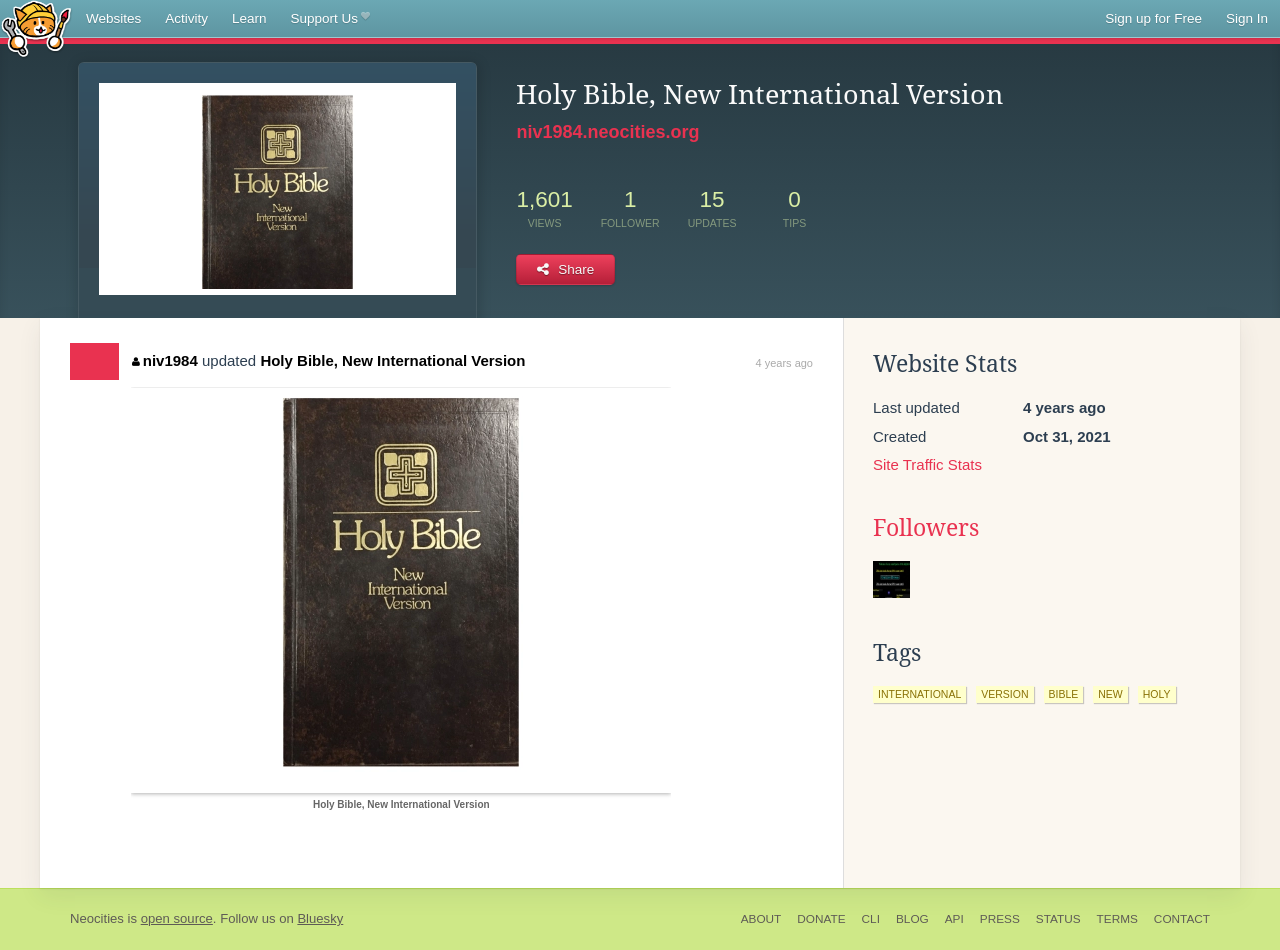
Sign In (1247, 18)
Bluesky (320, 918)
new (1110, 694)
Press (1000, 919)
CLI (871, 919)
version (1004, 694)
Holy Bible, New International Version (392, 360)
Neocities (97, 918)
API (954, 919)
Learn (249, 18)
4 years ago (784, 363)
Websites (113, 18)
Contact (1182, 919)
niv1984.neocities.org (607, 132)
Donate (821, 919)
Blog (912, 919)
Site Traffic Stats (927, 464)
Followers (926, 528)
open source (177, 918)
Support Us (330, 19)
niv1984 (165, 360)
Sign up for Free (1153, 18)
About (761, 919)
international (919, 694)
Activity (186, 18)
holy (1157, 694)
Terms (1117, 919)
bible (1064, 694)
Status (1058, 919)
